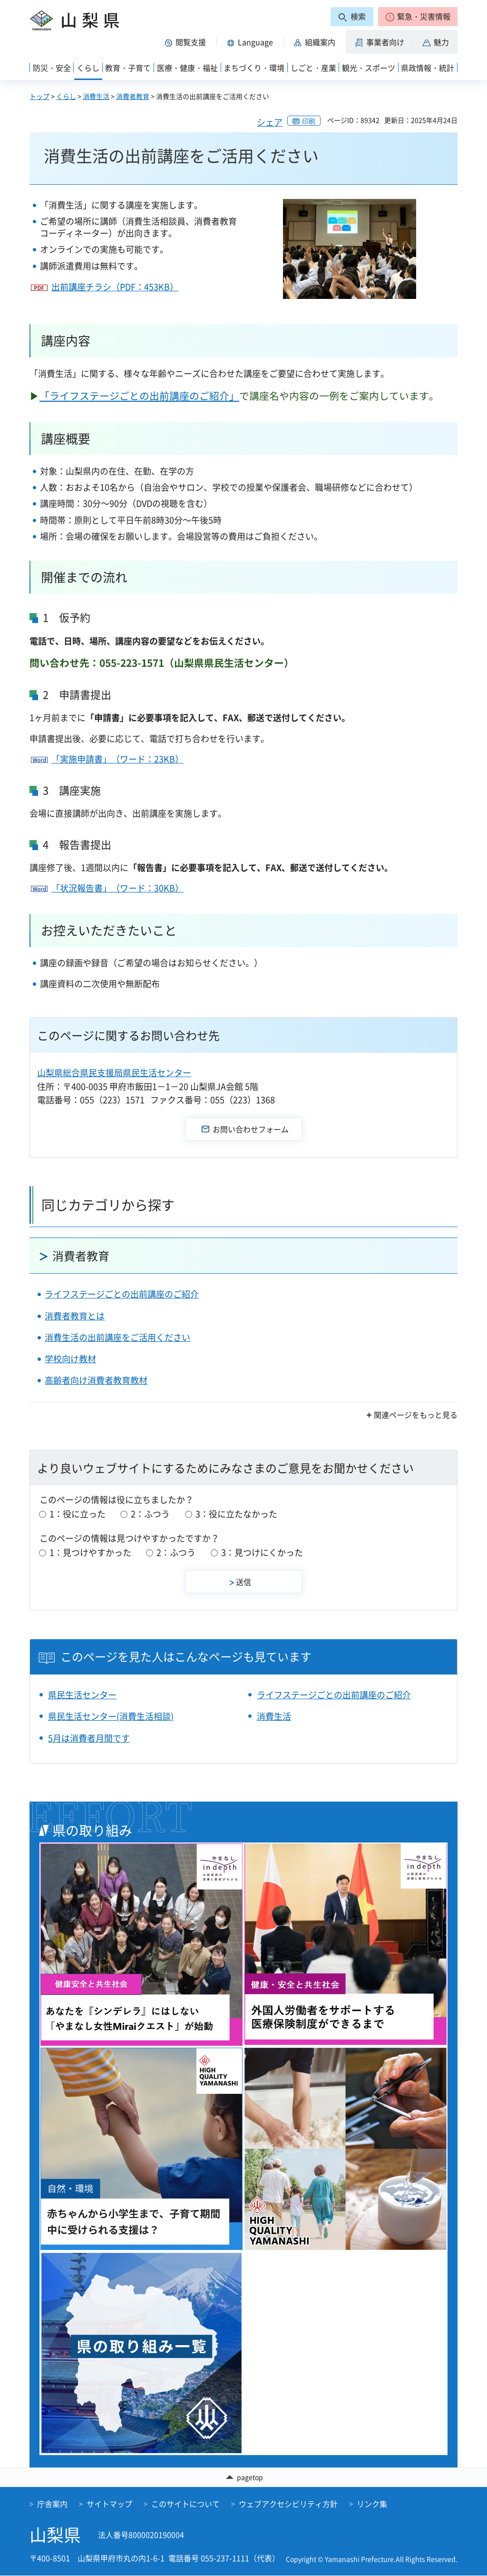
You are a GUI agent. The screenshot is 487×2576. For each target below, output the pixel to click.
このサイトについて (185, 2504)
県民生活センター (82, 1695)
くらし (66, 96)
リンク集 (372, 2504)
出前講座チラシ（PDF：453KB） (114, 286)
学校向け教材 (70, 1358)
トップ (39, 96)
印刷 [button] (308, 121)
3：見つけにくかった (262, 1552)
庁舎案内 (52, 2504)
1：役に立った (77, 1513)
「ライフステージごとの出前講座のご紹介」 (139, 395)
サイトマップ (109, 2504)
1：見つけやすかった (90, 1552)
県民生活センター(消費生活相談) (111, 1716)
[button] (418, 16)
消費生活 (96, 96)
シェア (269, 122)
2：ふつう (150, 1513)
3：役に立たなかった (236, 1513)
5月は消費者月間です (89, 1738)
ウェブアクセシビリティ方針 (288, 2504)
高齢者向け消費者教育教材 (96, 1380)
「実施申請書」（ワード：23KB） (117, 759)
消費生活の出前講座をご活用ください (117, 1337)
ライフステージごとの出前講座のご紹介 (122, 1294)
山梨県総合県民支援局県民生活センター (114, 1072)
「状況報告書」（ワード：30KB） (117, 888)
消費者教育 (132, 96)
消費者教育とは (75, 1315)
